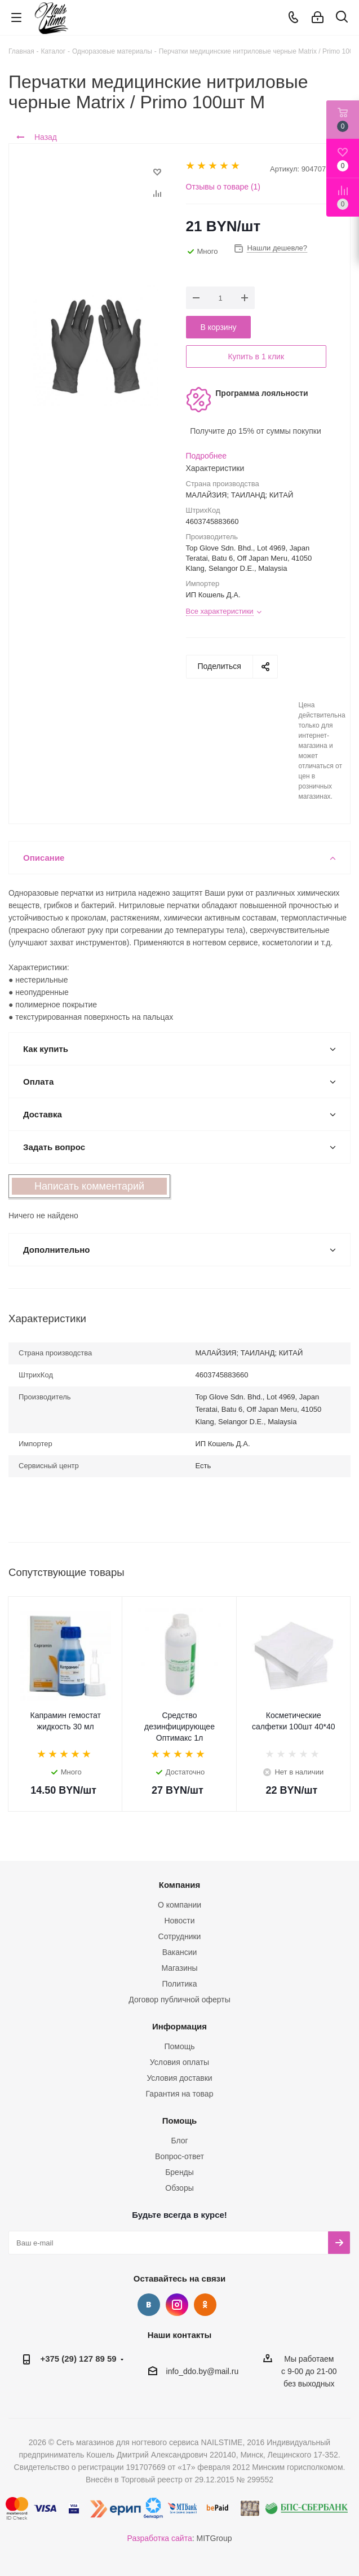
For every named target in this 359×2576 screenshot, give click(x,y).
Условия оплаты (179, 2062)
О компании (179, 1904)
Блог (179, 2140)
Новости (179, 1920)
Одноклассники (205, 2304)
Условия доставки (179, 2077)
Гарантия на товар (180, 2093)
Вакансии (179, 1952)
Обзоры (179, 2187)
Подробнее (206, 455)
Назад (36, 137)
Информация (179, 2026)
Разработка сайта (159, 2538)
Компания (180, 1885)
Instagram (177, 2304)
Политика (179, 1983)
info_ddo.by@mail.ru (202, 2371)
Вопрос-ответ (179, 2156)
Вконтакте (149, 2304)
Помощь (179, 2046)
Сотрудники (179, 1936)
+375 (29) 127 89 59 (78, 2358)
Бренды (179, 2172)
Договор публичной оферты (179, 1999)
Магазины (179, 1967)
